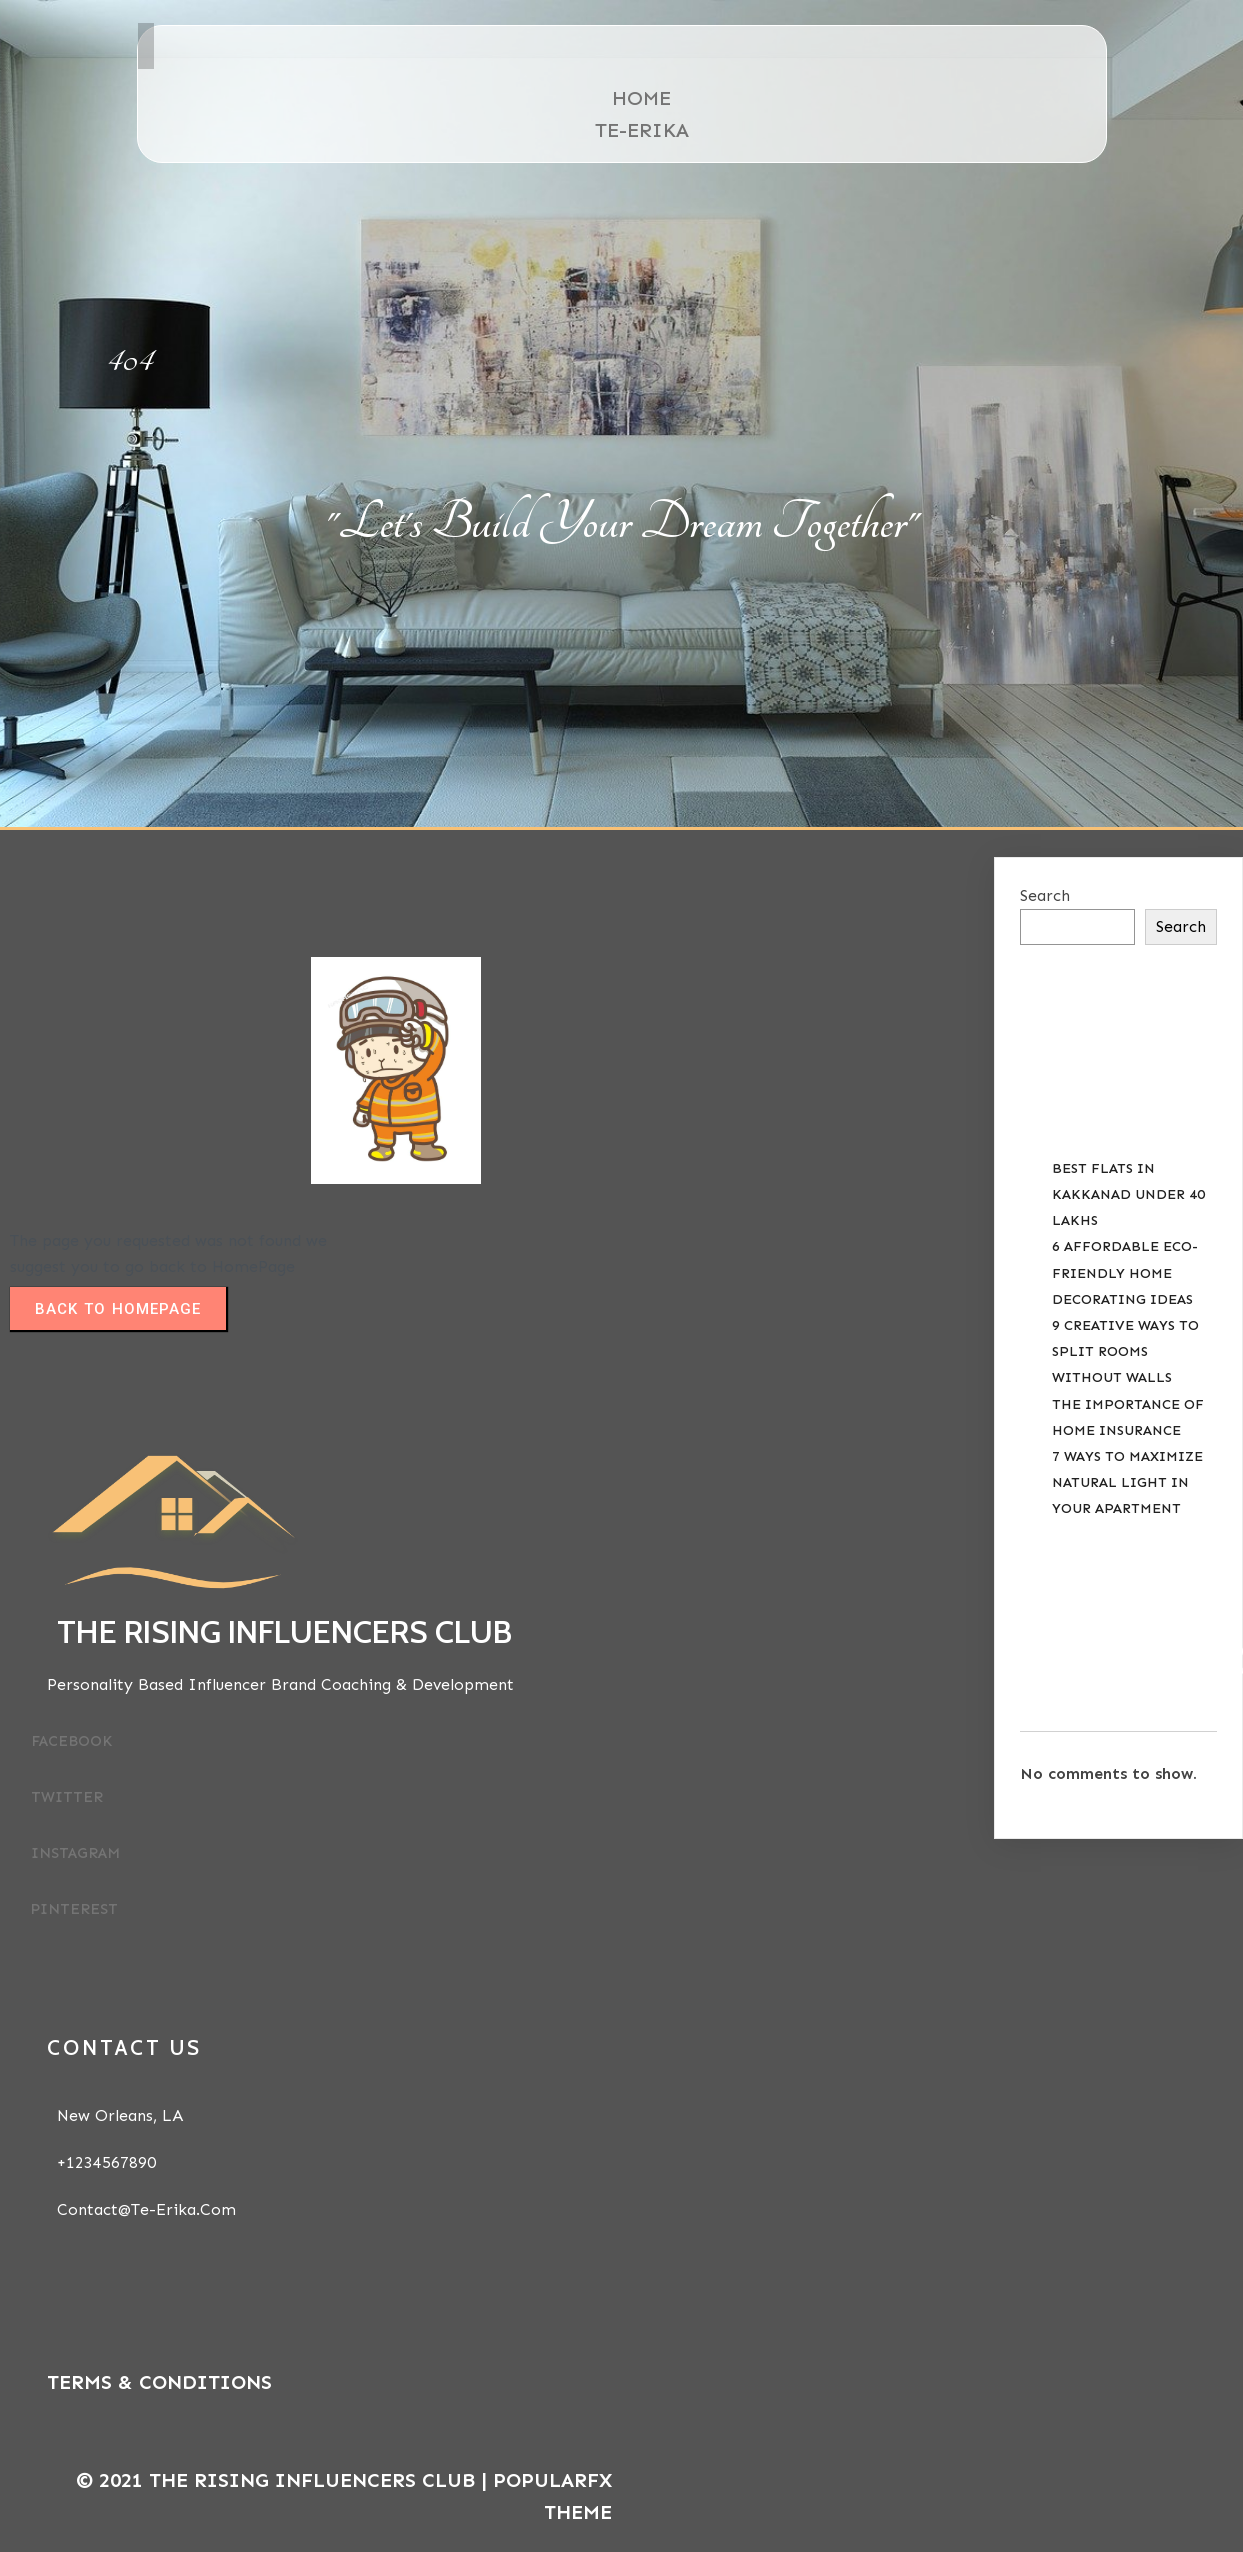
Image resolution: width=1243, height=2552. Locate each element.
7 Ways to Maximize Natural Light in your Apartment (1127, 1482)
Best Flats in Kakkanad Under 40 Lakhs (1128, 1194)
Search (1045, 895)
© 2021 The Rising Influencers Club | (284, 2480)
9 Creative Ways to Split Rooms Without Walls (1125, 1351)
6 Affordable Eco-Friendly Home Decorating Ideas (1125, 1272)
